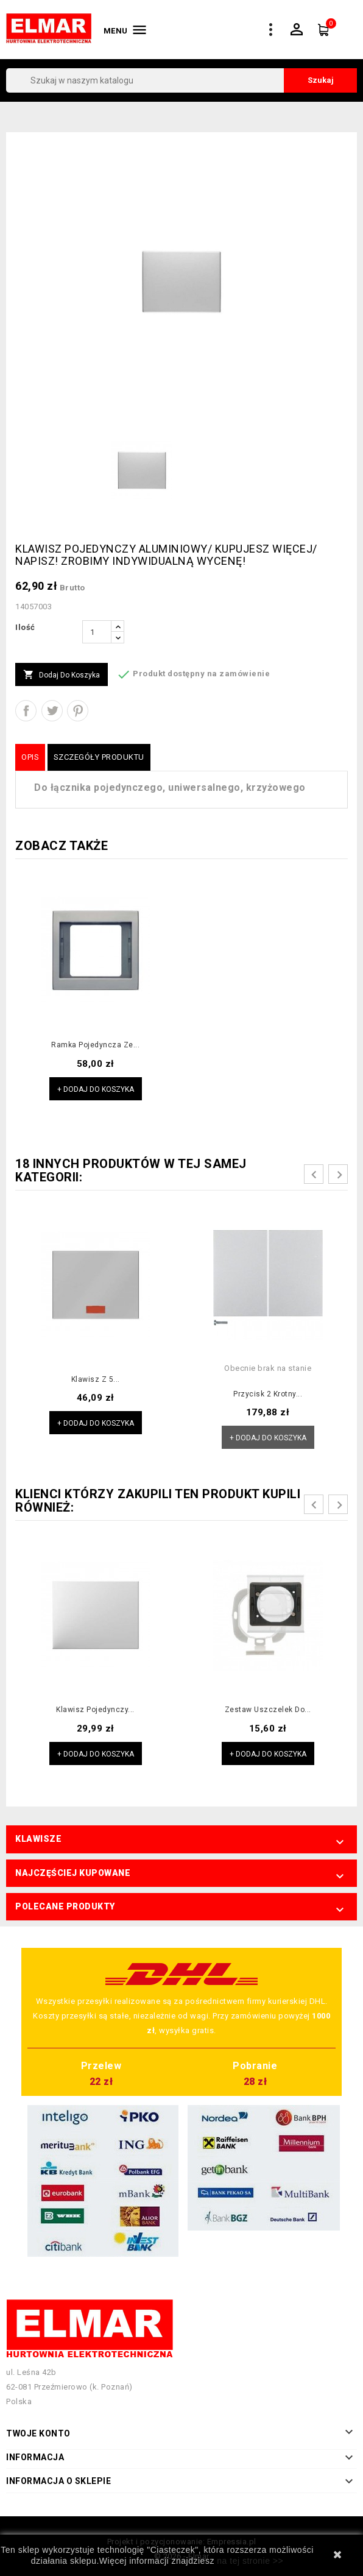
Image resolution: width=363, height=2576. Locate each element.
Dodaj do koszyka (61, 675)
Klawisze (38, 1839)
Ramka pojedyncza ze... (95, 1045)
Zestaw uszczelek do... (268, 1709)
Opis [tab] (30, 757)
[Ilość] (96, 631)
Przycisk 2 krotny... (267, 1394)
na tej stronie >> (250, 2561)
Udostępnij (26, 711)
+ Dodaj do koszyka (95, 1089)
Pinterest (78, 711)
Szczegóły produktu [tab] (99, 757)
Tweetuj (52, 711)
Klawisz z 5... (95, 1379)
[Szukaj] (181, 80)
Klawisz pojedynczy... (95, 1709)
